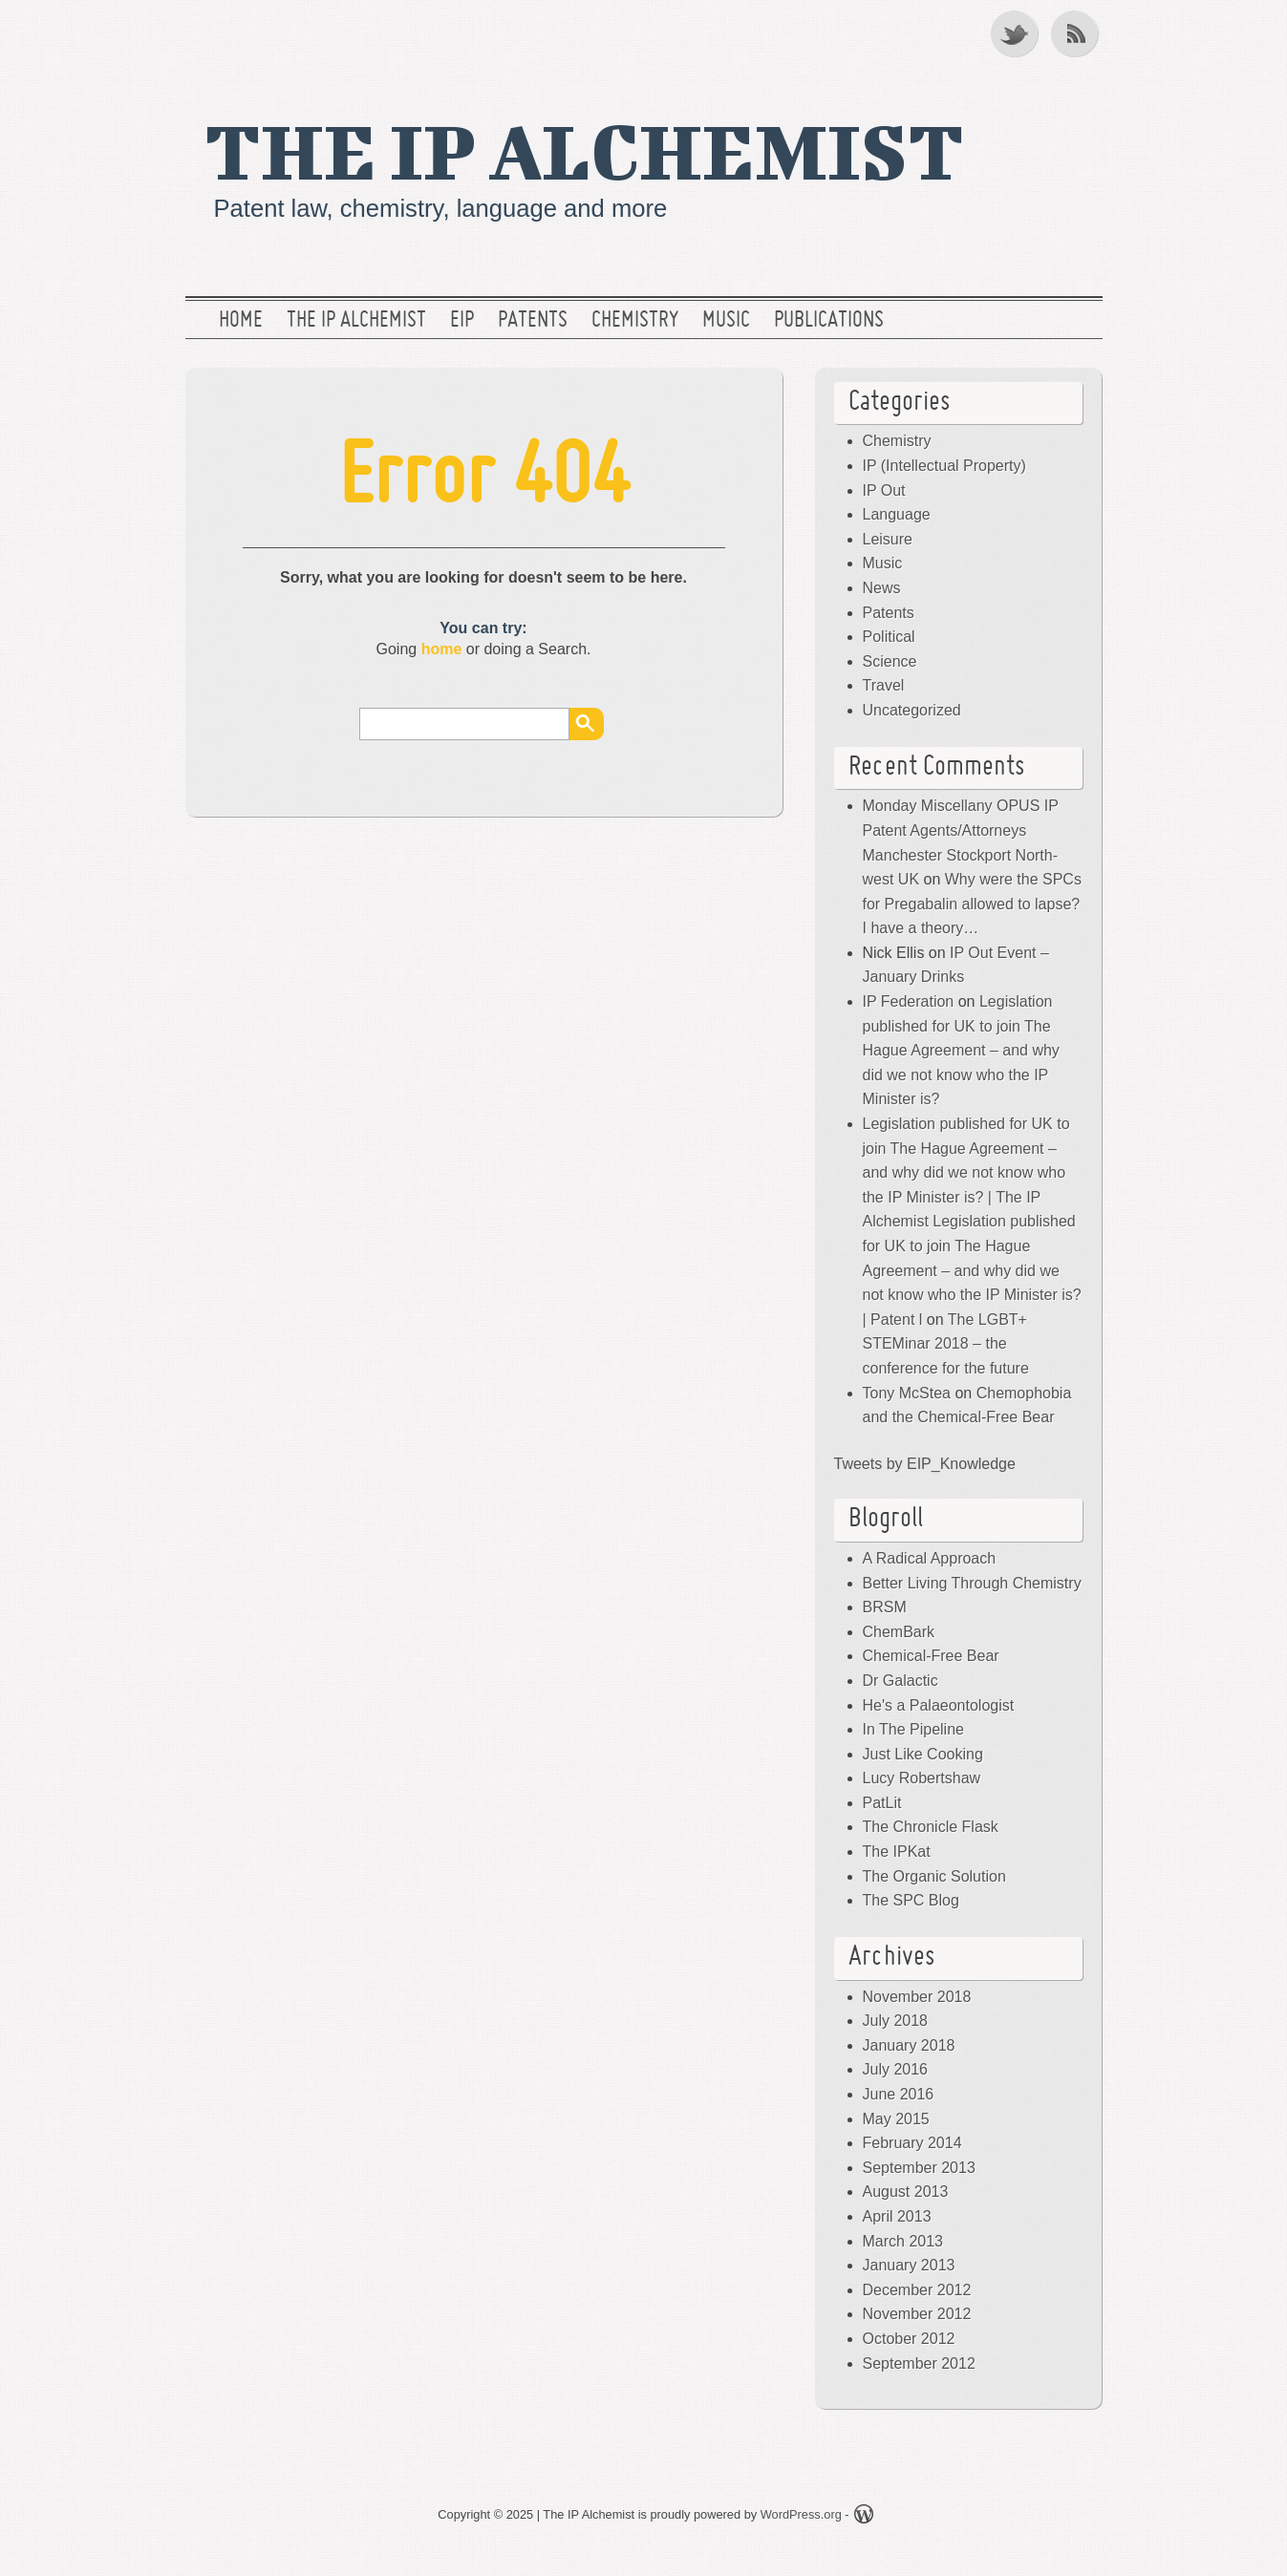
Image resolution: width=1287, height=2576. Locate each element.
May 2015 (896, 2119)
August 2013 (906, 2191)
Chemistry (634, 320)
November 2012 (917, 2314)
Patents (533, 320)
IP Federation (909, 1001)
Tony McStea (907, 1393)
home (441, 649)
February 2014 (912, 2143)
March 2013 (903, 2241)
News (882, 588)
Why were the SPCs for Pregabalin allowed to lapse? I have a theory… (972, 903)
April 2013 (897, 2216)
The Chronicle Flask (930, 1827)
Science (890, 661)
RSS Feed (1077, 33)
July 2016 (896, 2069)
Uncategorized (912, 710)
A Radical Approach (930, 1558)
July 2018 (896, 2020)
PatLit (882, 1803)
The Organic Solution (934, 1876)
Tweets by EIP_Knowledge (925, 1464)
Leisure (887, 539)
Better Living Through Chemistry (972, 1583)
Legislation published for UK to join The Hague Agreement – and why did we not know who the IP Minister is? (961, 1050)
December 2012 (917, 2290)
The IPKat (897, 1851)
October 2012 (909, 2339)
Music (726, 320)
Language (897, 514)
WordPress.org (801, 2514)
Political (889, 636)
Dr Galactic (900, 1680)
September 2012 (919, 2363)
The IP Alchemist (584, 150)
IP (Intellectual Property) (944, 466)
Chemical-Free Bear (931, 1656)
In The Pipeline (913, 1729)
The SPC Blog (911, 1900)
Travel (884, 685)
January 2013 (909, 2265)
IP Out (884, 490)
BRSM (885, 1607)
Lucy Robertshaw (922, 1778)
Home (241, 320)
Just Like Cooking (923, 1754)
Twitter (1015, 33)
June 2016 (898, 2094)
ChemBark (899, 1632)
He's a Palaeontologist (939, 1705)
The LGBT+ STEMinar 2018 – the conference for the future (946, 1343)
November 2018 (917, 1997)
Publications (829, 320)
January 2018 (909, 2045)
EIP (462, 320)
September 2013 (919, 2168)
